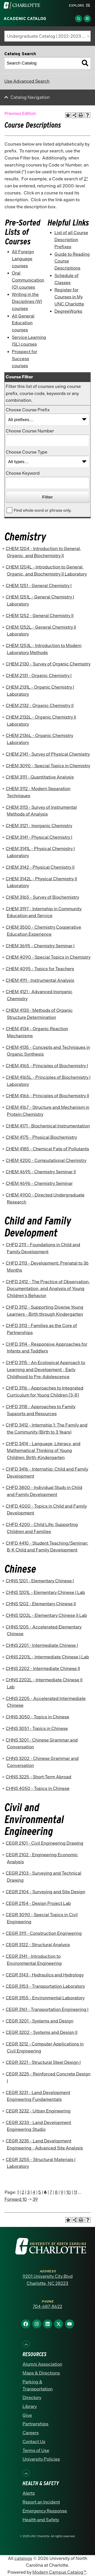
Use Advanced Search (26, 81)
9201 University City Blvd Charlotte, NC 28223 (48, 2280)
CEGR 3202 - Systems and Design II (41, 2032)
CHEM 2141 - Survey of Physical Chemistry (48, 754)
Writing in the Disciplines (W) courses (27, 301)
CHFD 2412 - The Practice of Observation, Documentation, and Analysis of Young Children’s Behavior (48, 1288)
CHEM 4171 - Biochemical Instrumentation (48, 1126)
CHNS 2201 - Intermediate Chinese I (42, 1645)
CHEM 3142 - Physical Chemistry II (40, 867)
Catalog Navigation (30, 97)
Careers (31, 2432)
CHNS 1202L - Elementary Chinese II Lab (46, 1615)
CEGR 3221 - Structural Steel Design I (43, 2062)
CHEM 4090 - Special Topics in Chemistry (48, 957)
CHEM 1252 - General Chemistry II (40, 615)
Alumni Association (42, 2364)
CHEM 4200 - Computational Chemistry (46, 1160)
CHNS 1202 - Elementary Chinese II (41, 1603)
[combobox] (47, 36)
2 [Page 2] (23, 2192)
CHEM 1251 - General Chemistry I (39, 585)
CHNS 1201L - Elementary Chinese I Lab (45, 1592)
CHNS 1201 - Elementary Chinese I (40, 1580)
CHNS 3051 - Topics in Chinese (37, 1728)
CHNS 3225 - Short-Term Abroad (38, 1776)
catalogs (23, 2558)
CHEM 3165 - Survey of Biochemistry (42, 897)
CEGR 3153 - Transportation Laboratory (45, 1986)
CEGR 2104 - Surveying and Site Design (45, 1891)
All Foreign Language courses (23, 258)
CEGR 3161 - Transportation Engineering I (47, 2009)
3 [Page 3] (28, 2192)
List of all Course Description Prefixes (71, 239)
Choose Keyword (23, 473)
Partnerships (36, 2424)
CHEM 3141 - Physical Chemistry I (39, 837)
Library (30, 2406)
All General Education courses (23, 323)
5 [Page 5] (39, 2192)
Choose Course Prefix (28, 409)
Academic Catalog (25, 18)
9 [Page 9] (62, 2192)
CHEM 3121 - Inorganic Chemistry (39, 825)
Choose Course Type (26, 452)
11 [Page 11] (75, 2192)
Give (27, 2415)
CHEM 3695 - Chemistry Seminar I (40, 945)
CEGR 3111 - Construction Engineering (44, 1933)
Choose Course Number (30, 431)
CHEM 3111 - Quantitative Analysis (40, 777)
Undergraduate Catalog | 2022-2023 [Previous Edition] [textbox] (49, 36)
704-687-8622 (47, 2306)
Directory (32, 2397)
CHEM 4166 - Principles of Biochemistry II (47, 1095)
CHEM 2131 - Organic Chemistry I (39, 675)
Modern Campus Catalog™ (59, 2572)
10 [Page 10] (68, 2192)
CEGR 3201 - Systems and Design (39, 2021)
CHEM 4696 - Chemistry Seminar (39, 1183)
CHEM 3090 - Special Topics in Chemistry (48, 765)
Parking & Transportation (38, 2385)
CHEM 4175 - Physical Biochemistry (41, 1137)
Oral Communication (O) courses (28, 280)
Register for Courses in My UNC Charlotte (69, 296)
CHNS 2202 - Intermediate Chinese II (43, 1668)
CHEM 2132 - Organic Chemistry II (40, 705)
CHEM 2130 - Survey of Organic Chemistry (48, 664)
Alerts (29, 2493)
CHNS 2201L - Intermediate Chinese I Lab (47, 1657)
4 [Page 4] (34, 2192)
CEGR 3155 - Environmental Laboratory (45, 1997)
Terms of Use (36, 2450)
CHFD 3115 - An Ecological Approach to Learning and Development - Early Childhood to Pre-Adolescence (45, 1369)
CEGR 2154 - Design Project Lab (38, 1903)
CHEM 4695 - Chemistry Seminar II (41, 1171)
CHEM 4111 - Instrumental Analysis (40, 980)
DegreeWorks (68, 311)
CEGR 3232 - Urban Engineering (38, 2111)
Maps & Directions (41, 2373)
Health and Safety (41, 2519)
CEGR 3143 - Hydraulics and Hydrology (45, 1975)
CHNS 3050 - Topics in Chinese (37, 1717)
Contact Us (34, 2441)
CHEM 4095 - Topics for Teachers (40, 968)
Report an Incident (41, 2502)
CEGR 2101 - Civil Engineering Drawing (44, 1843)
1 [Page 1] (18, 2192)
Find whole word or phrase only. (42, 510)
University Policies (41, 2459)
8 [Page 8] (56, 2192)
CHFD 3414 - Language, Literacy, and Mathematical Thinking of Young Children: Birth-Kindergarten (43, 1450)
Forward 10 (16, 2199)
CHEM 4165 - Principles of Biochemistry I (47, 1065)
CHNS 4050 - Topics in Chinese (37, 1788)
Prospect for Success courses (24, 358)
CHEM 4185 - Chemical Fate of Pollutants (47, 1149)
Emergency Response (45, 2511)
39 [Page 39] (35, 2199)
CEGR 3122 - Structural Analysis (38, 1944)
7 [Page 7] (51, 2192)
